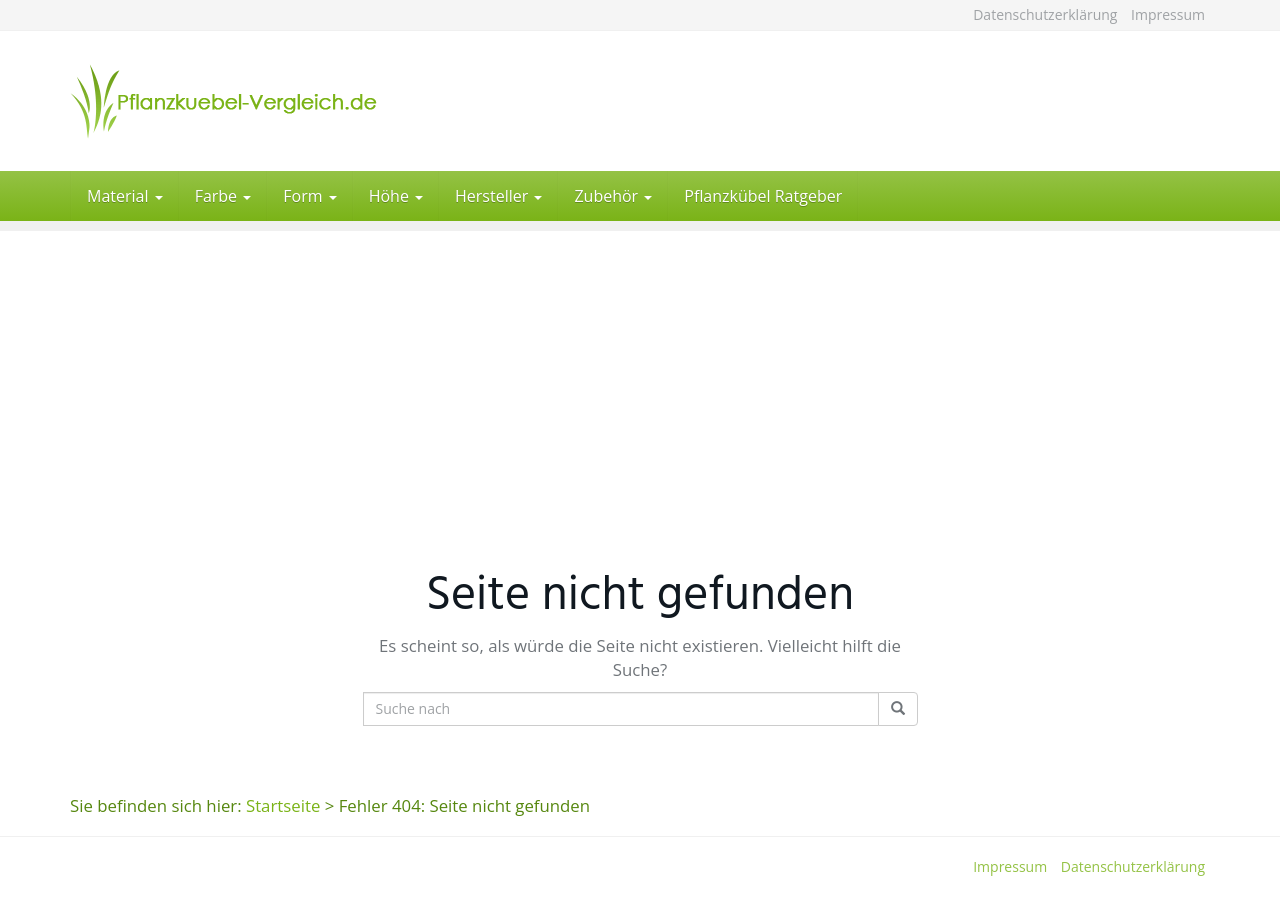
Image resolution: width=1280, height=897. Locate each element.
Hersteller (498, 196)
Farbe (223, 196)
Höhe (396, 196)
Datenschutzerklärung (1045, 14)
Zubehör (613, 196)
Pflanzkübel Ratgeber (763, 196)
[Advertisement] (640, 371)
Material (125, 196)
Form (309, 196)
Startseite (283, 805)
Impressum (1168, 14)
